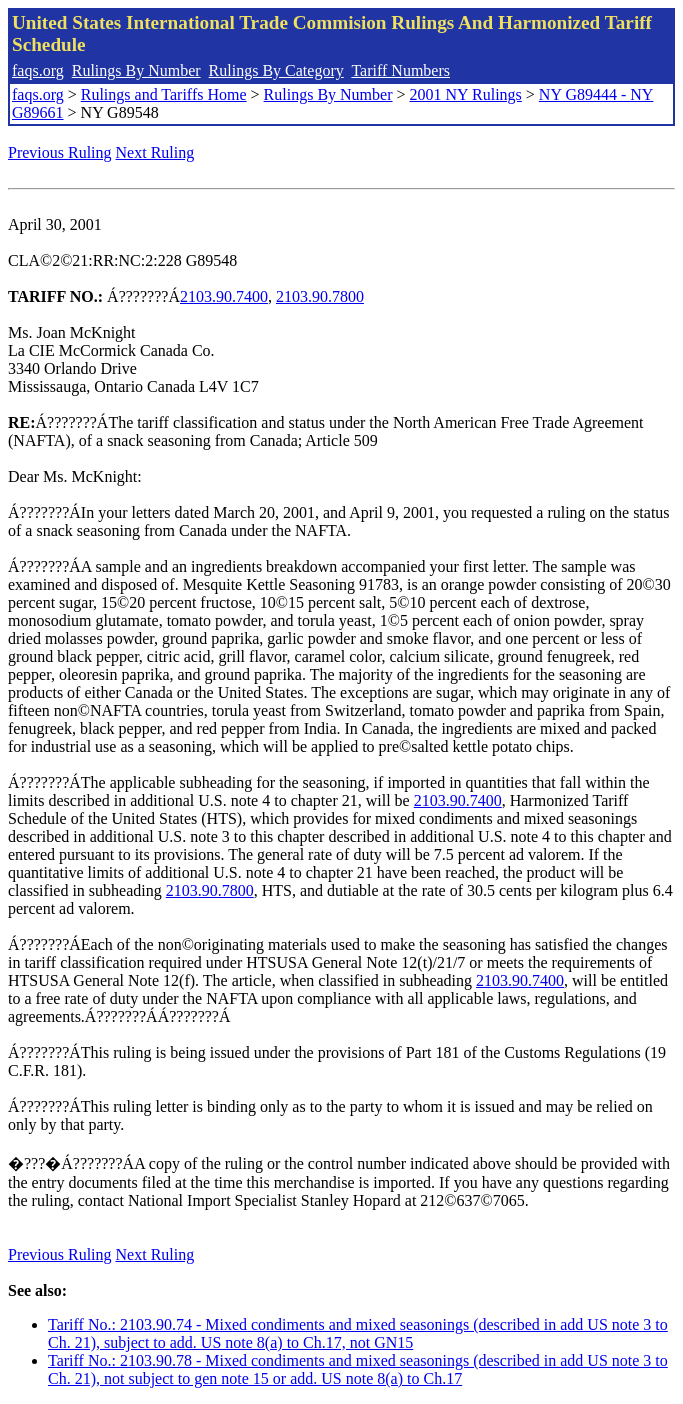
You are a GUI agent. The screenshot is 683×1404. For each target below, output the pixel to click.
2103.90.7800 (320, 296)
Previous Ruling (60, 152)
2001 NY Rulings (466, 94)
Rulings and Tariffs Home (164, 94)
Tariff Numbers (400, 70)
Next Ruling (155, 152)
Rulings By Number (136, 70)
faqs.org (38, 70)
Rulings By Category (276, 70)
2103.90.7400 (224, 296)
